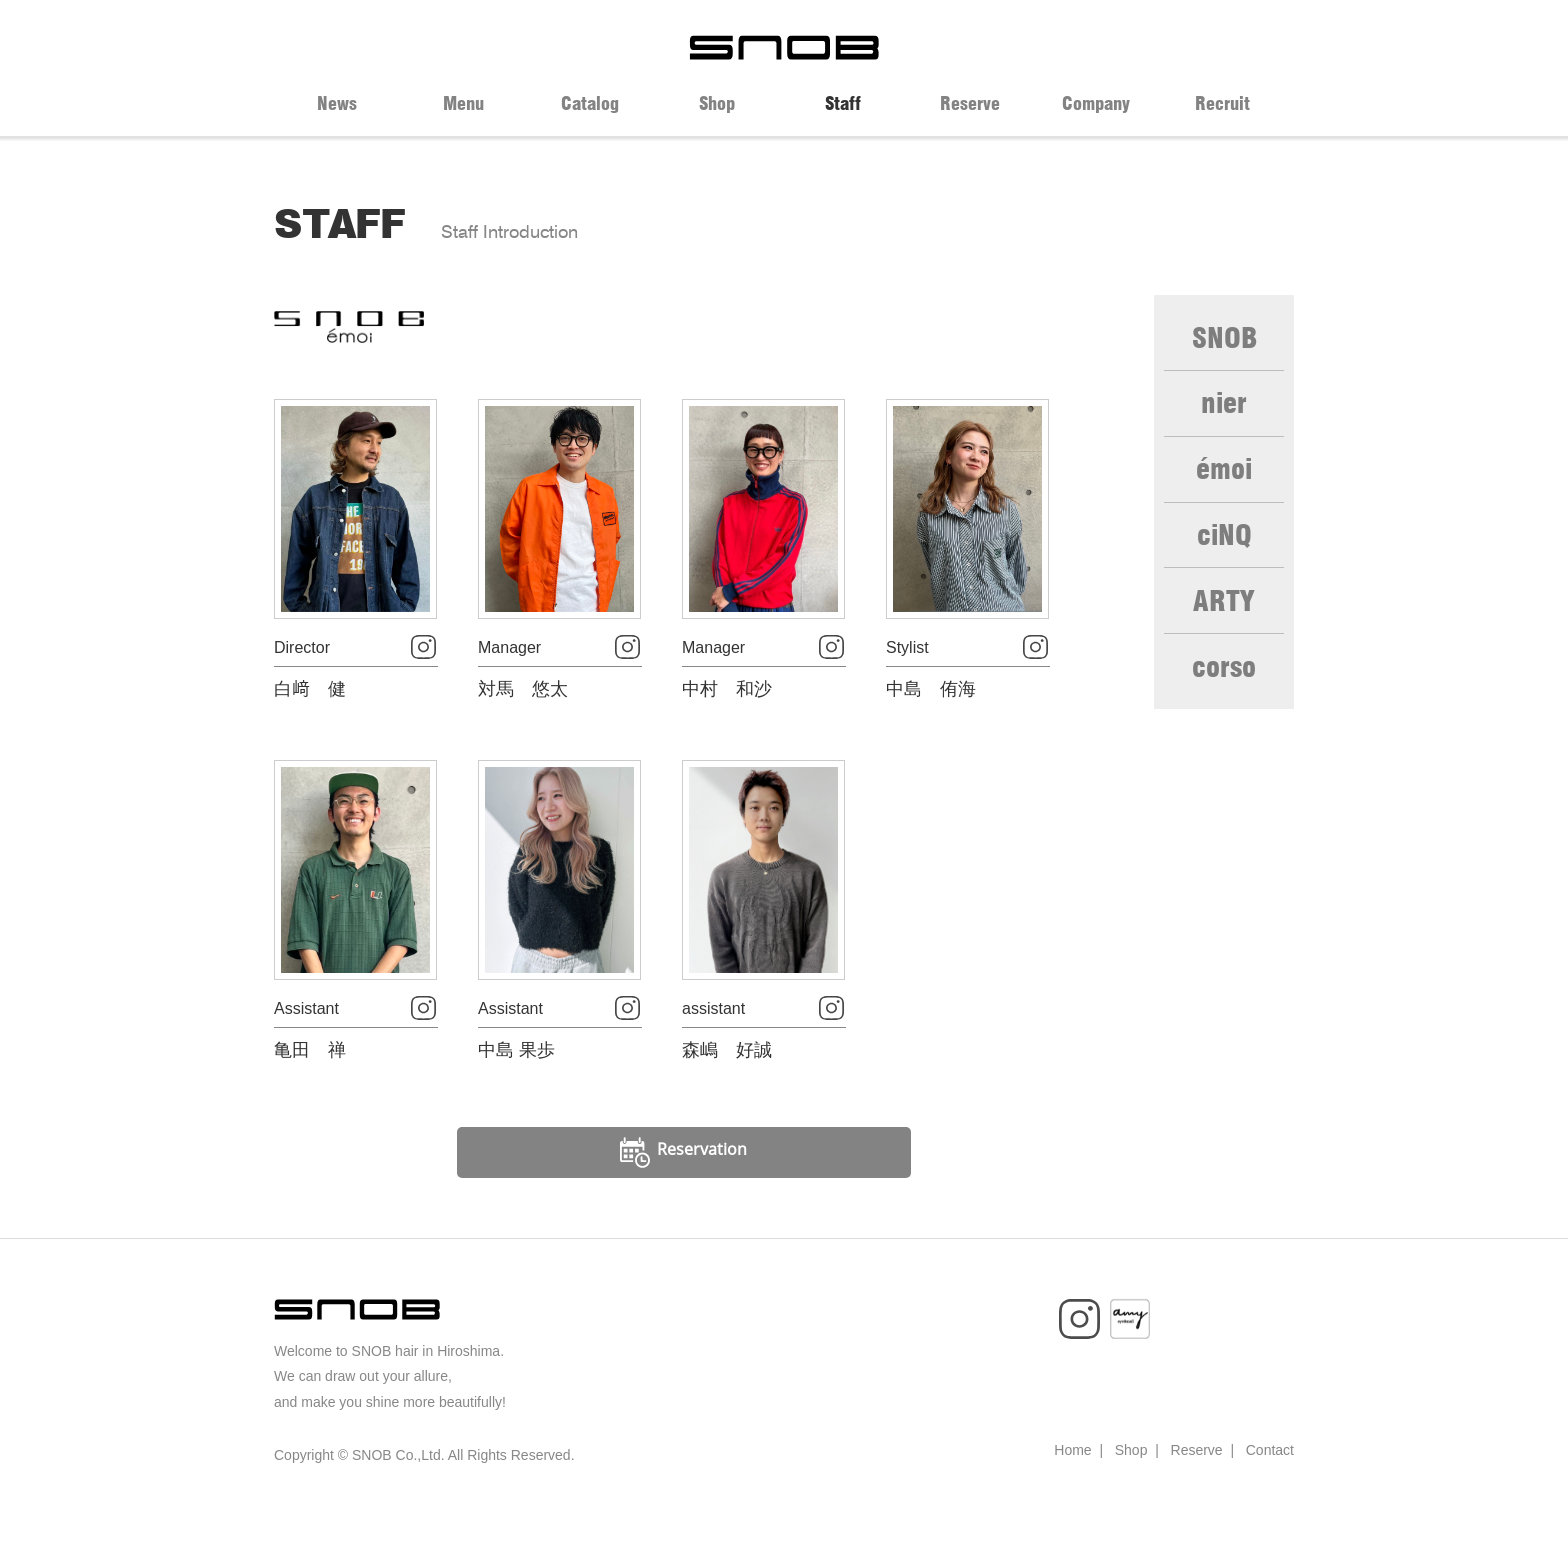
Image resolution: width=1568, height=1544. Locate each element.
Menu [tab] (463, 103)
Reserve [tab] (970, 103)
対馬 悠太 (523, 705)
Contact (1270, 1482)
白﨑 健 (310, 705)
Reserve (1197, 1482)
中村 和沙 (727, 705)
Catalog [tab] (590, 103)
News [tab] (337, 103)
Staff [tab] (843, 103)
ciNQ (1224, 553)
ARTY (1224, 624)
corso (1224, 695)
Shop (1131, 1482)
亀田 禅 (310, 1082)
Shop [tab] (717, 103)
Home (1072, 1482)
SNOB (1224, 340)
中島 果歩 (516, 1082)
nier (1224, 411)
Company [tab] (1096, 103)
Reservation (684, 1184)
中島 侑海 (931, 705)
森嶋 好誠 (727, 1082)
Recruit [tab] (1222, 103)
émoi (1224, 482)
